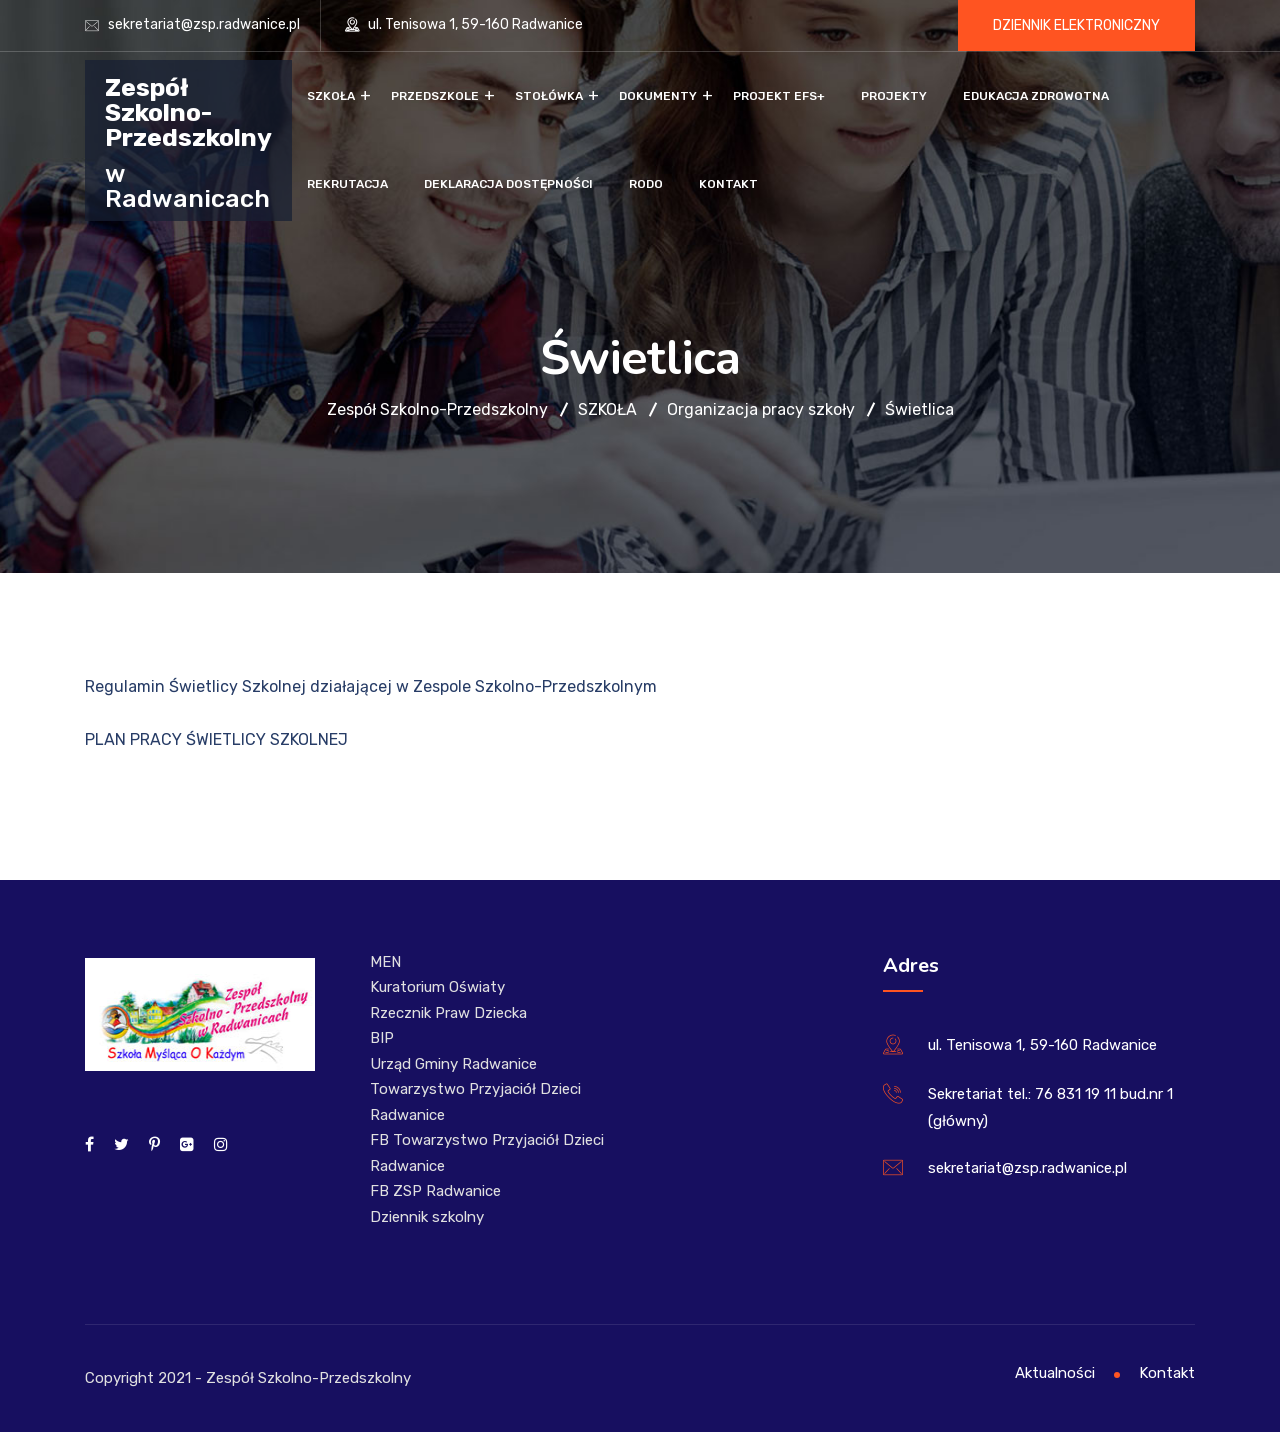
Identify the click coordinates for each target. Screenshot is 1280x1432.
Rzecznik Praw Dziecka (448, 1013)
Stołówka (549, 96)
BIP (382, 1038)
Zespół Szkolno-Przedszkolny (188, 111)
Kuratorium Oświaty (437, 987)
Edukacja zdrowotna (1036, 96)
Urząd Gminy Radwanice (453, 1064)
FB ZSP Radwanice (435, 1191)
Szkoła (331, 96)
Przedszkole (435, 96)
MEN (385, 962)
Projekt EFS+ (779, 96)
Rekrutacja (347, 184)
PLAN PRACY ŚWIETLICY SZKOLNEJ (216, 739)
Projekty (894, 96)
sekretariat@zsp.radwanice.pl (204, 24)
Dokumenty (658, 96)
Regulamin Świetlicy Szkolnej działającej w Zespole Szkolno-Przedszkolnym (371, 686)
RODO (646, 184)
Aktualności (1055, 1373)
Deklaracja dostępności (508, 184)
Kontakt (728, 184)
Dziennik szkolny (427, 1217)
